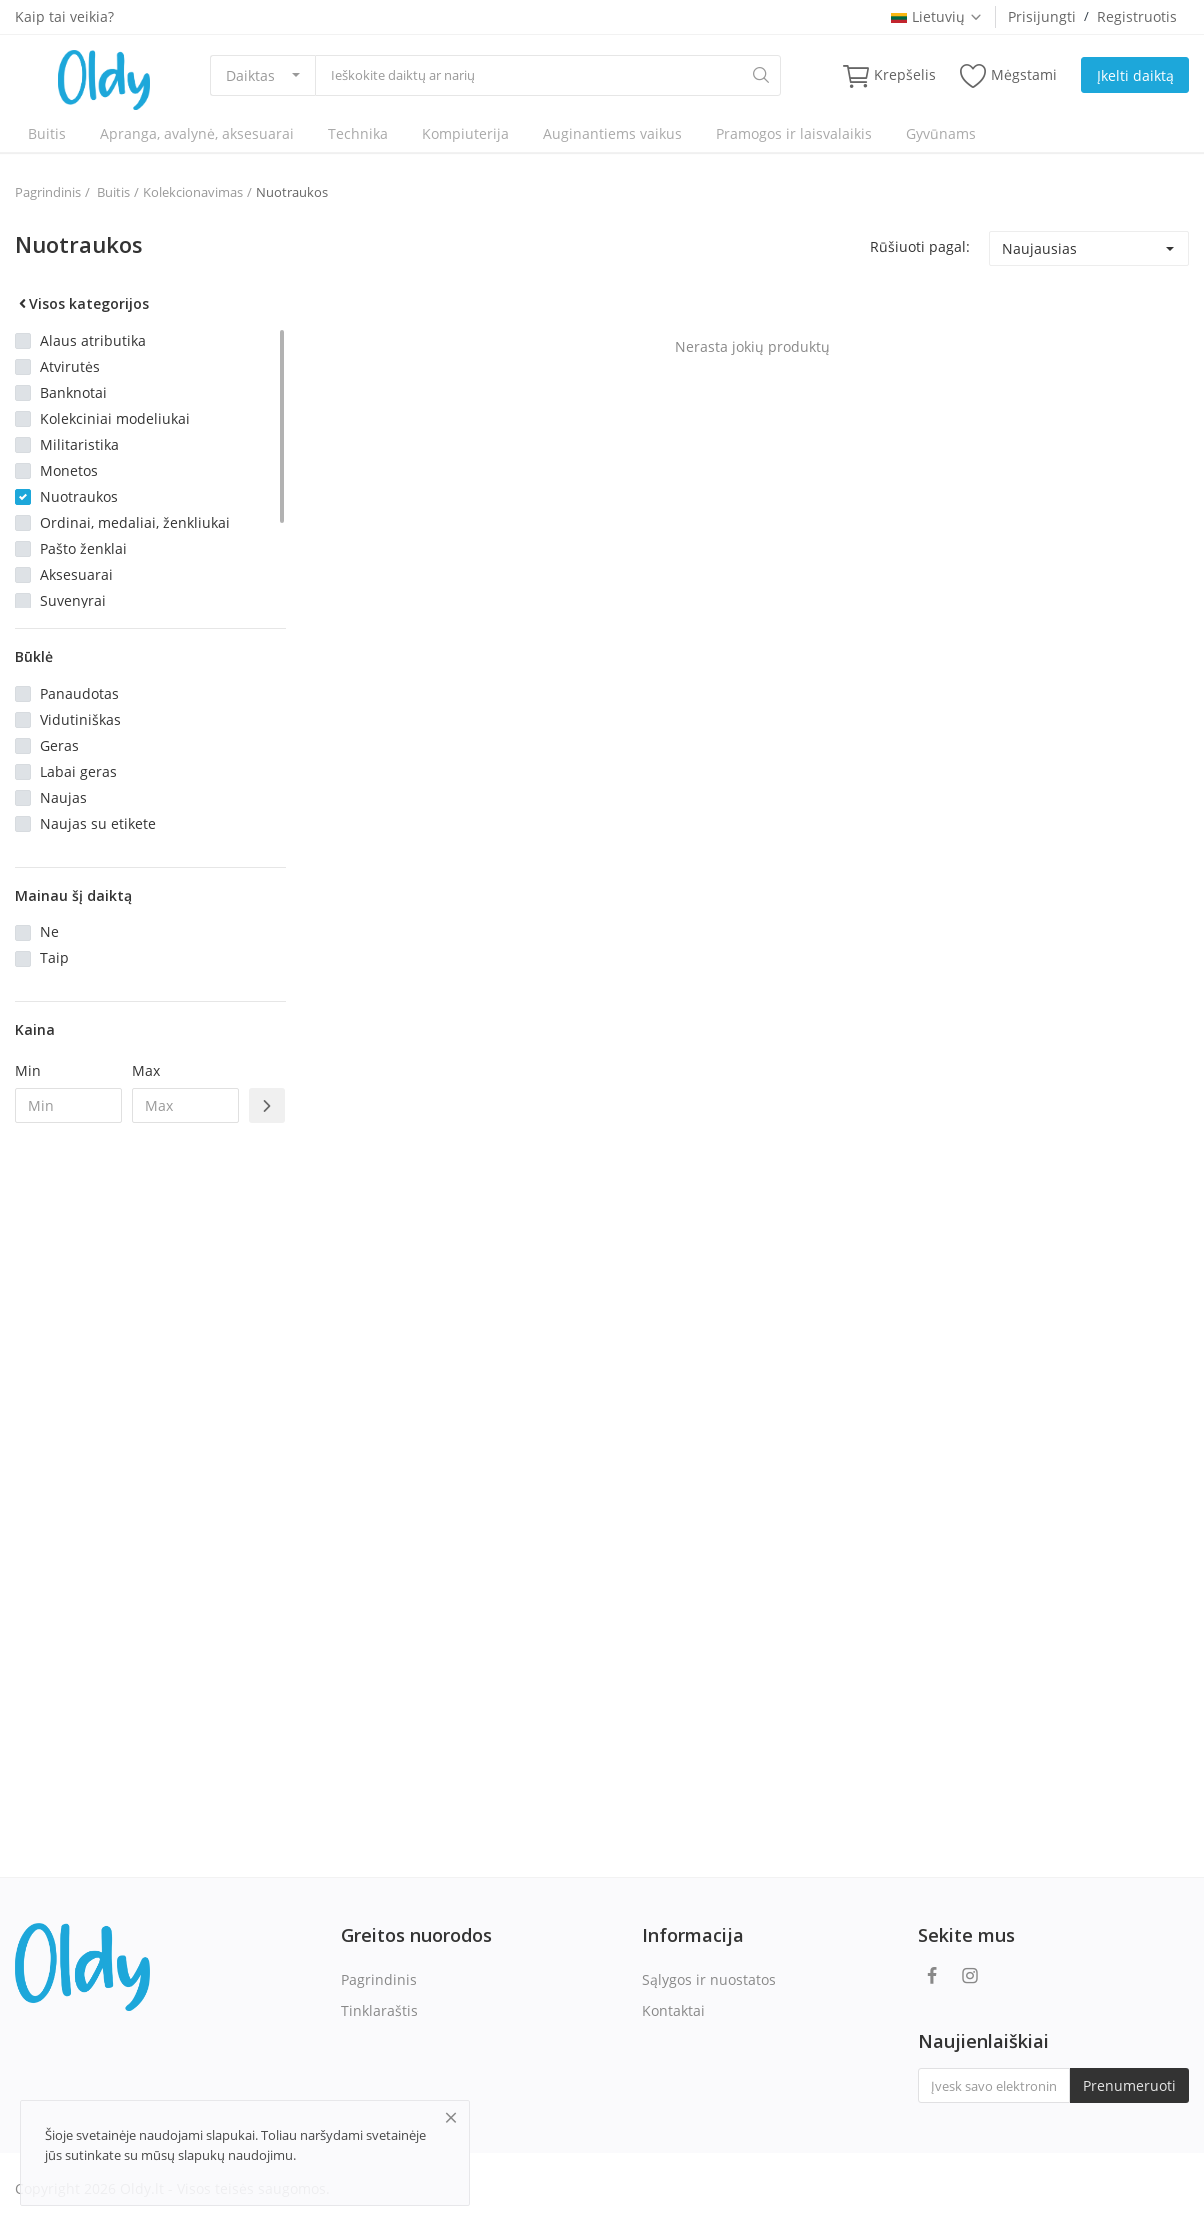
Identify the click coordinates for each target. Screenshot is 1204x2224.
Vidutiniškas (80, 719)
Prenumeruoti (1129, 2085)
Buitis (47, 133)
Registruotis (1137, 16)
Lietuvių (937, 16)
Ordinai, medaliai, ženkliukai (135, 522)
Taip (54, 957)
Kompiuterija (465, 133)
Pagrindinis (48, 192)
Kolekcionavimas (193, 192)
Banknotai (73, 392)
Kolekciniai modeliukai (115, 418)
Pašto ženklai (83, 548)
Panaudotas (79, 693)
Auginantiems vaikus (612, 133)
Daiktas (250, 75)
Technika (358, 133)
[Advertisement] (150, 1463)
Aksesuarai (76, 574)
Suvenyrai (73, 600)
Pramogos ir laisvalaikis (794, 133)
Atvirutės (70, 366)
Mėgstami (1008, 75)
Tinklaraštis (379, 2010)
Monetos (69, 470)
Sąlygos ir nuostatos (709, 1979)
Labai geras (78, 771)
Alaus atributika (93, 340)
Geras (59, 745)
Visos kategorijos (82, 303)
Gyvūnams (941, 133)
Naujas (63, 797)
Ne (49, 931)
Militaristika (79, 444)
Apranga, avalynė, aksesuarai (197, 133)
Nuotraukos (292, 192)
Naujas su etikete (98, 823)
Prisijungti (1042, 16)
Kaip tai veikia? (64, 16)
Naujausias (1039, 248)
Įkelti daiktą (1135, 75)
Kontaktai (673, 2010)
